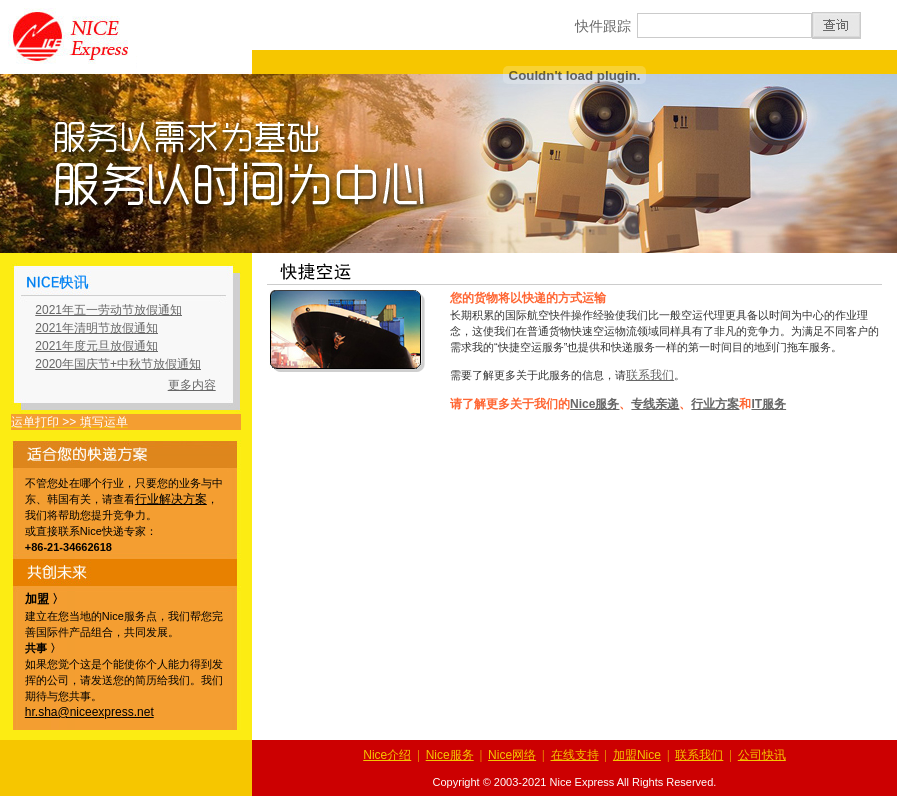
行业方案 (715, 404)
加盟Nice (637, 755)
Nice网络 (512, 755)
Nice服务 (594, 404)
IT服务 (768, 404)
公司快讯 (762, 755)
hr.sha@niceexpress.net (89, 712)
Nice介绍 (387, 755)
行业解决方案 (171, 499)
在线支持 (575, 755)
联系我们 (650, 375)
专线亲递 (655, 404)
